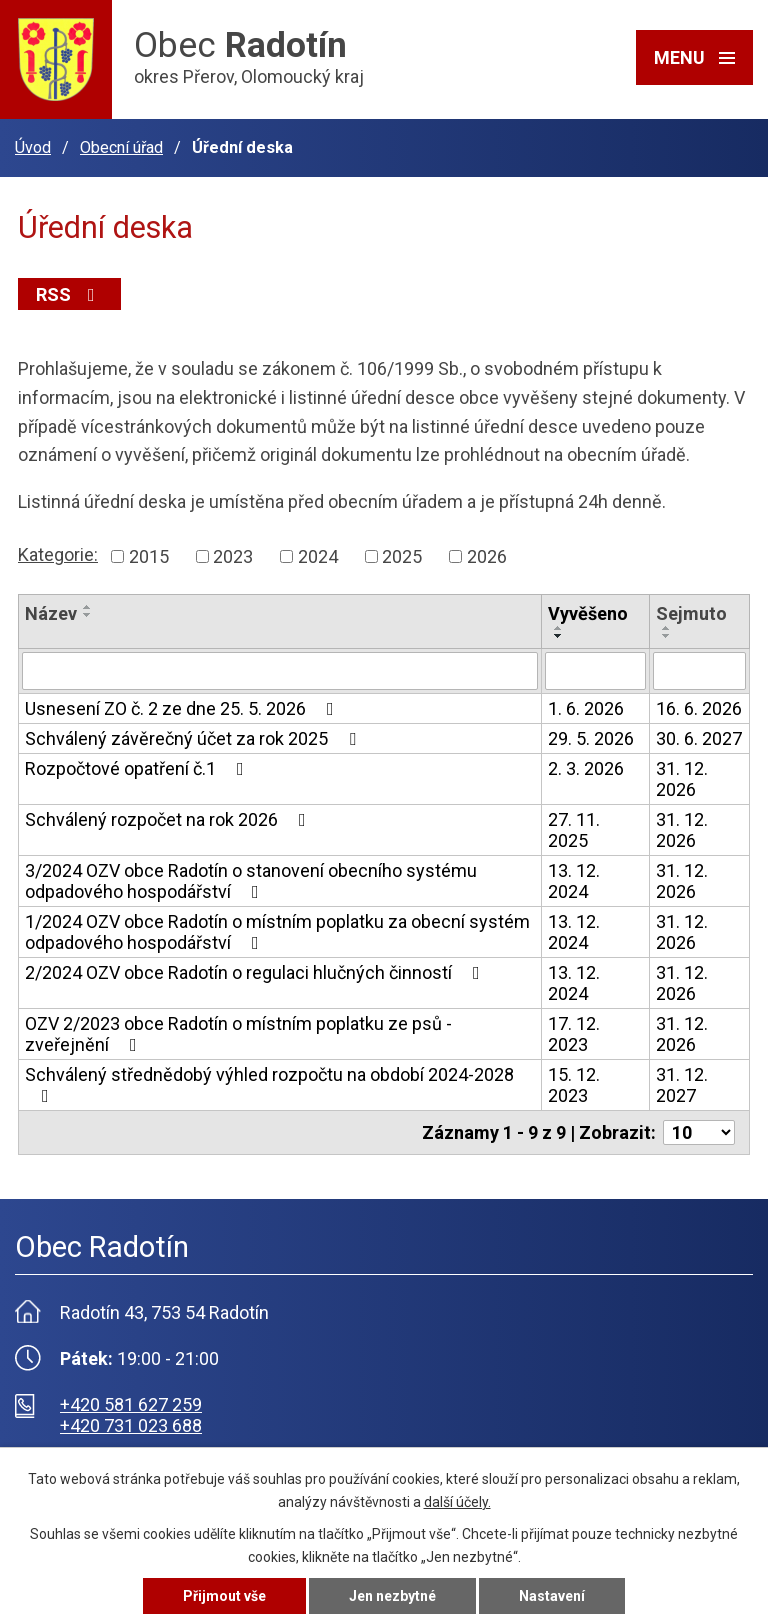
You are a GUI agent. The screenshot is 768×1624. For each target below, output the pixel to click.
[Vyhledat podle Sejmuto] (699, 671)
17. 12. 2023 (574, 1034)
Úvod (33, 147)
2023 (233, 556)
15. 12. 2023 (574, 1085)
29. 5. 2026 (591, 738)
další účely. (457, 1502)
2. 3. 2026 (586, 768)
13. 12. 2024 (574, 881)
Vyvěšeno (588, 613)
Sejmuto (691, 613)
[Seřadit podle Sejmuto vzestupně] (667, 628)
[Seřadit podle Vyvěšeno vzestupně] (559, 628)
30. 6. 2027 (699, 738)
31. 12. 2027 (682, 1085)
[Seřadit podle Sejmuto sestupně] (667, 636)
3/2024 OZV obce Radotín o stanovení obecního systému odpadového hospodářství (251, 881)
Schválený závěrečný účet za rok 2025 (194, 738)
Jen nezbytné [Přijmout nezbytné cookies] (392, 1596)
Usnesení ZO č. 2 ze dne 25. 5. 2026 (183, 708)
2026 (487, 556)
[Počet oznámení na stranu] (699, 1132)
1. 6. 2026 (586, 708)
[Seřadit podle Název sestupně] (88, 615)
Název (51, 613)
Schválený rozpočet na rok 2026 (169, 819)
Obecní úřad (121, 147)
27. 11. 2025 (574, 830)
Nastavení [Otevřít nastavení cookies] (552, 1596)
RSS (69, 294)
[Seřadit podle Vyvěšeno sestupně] (559, 636)
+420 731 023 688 (131, 1425)
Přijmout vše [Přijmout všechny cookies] (224, 1596)
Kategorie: (58, 554)
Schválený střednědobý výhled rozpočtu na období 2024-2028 (269, 1084)
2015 (149, 556)
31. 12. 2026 (682, 779)
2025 (402, 556)
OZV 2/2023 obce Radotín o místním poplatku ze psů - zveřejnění (238, 1034)
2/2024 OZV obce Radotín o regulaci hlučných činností (256, 972)
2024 (318, 556)
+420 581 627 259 (131, 1404)
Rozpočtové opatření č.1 (138, 768)
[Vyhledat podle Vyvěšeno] (595, 671)
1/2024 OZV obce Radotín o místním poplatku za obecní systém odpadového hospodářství (277, 932)
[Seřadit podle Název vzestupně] (88, 607)
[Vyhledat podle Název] (280, 671)
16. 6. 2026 (699, 708)
